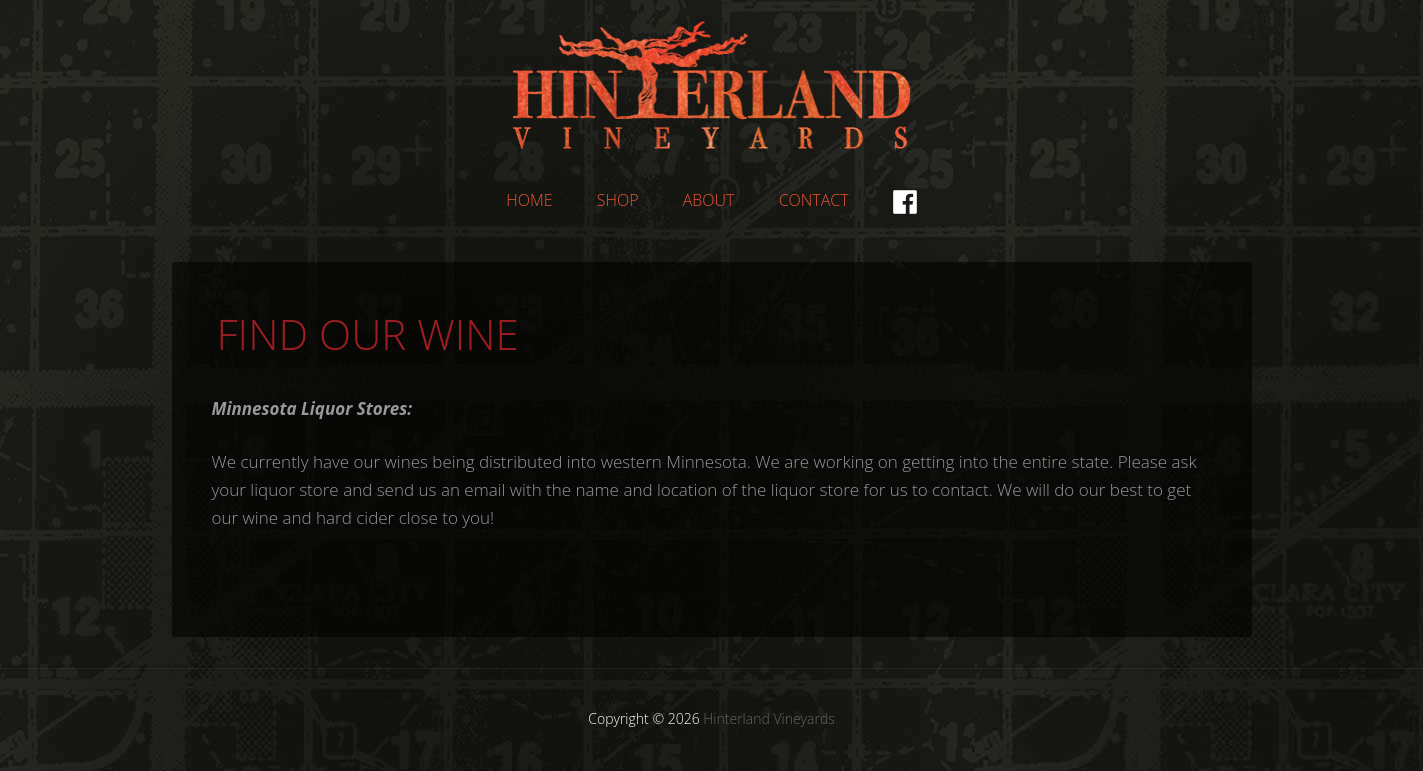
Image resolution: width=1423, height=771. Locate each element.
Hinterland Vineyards (712, 85)
